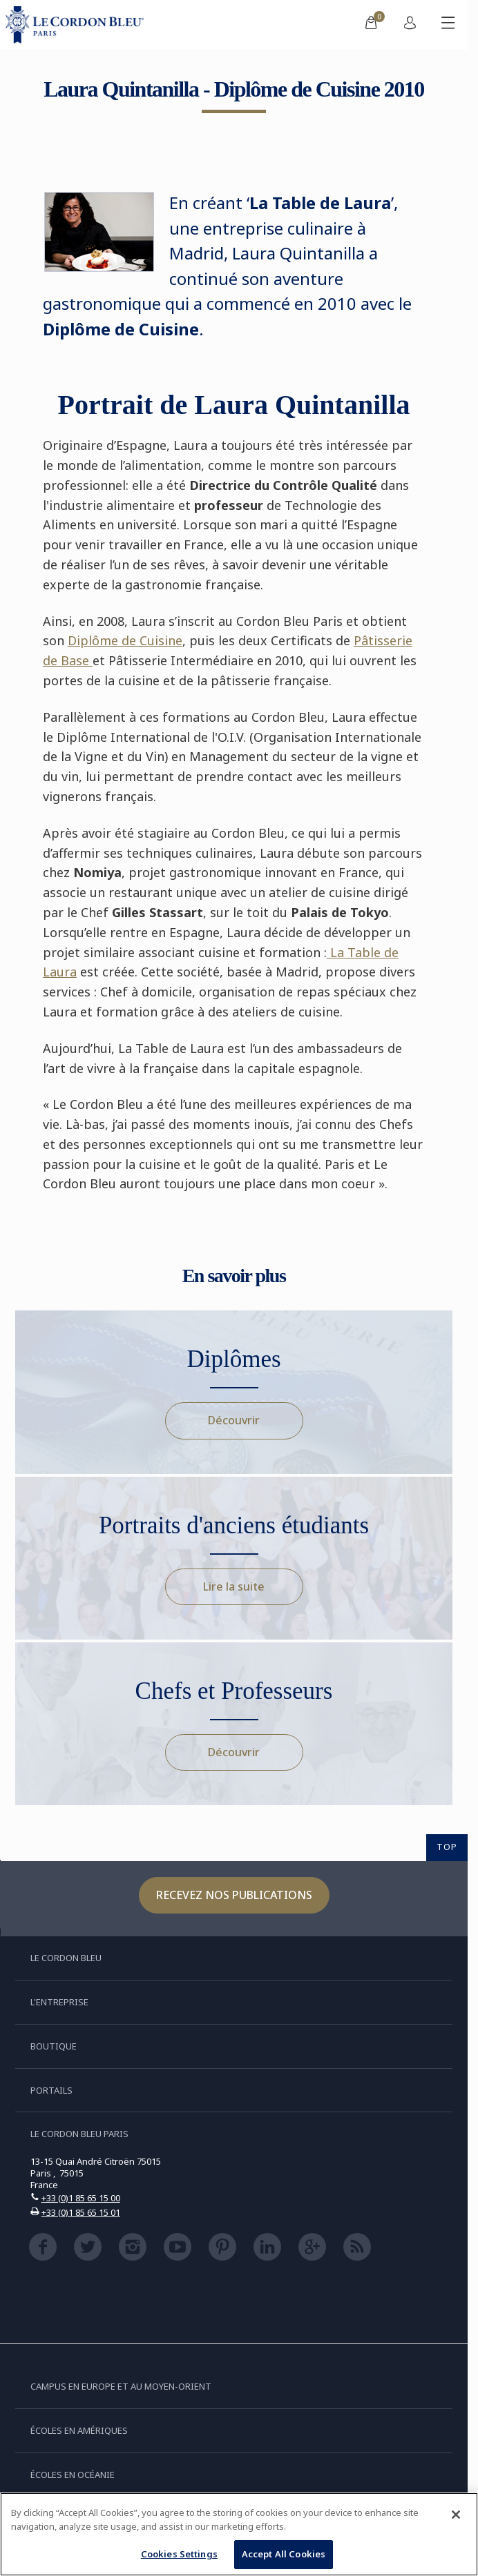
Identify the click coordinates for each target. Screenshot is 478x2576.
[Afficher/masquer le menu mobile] (448, 25)
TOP (447, 1846)
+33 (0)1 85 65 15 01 (80, 2212)
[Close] (456, 2514)
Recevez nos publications (234, 1894)
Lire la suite (234, 1586)
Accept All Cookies (283, 2554)
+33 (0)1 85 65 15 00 (80, 2198)
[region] (239, 2534)
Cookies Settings (179, 2554)
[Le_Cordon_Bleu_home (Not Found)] (77, 25)
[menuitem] (371, 25)
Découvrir (234, 1420)
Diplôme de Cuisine (125, 640)
